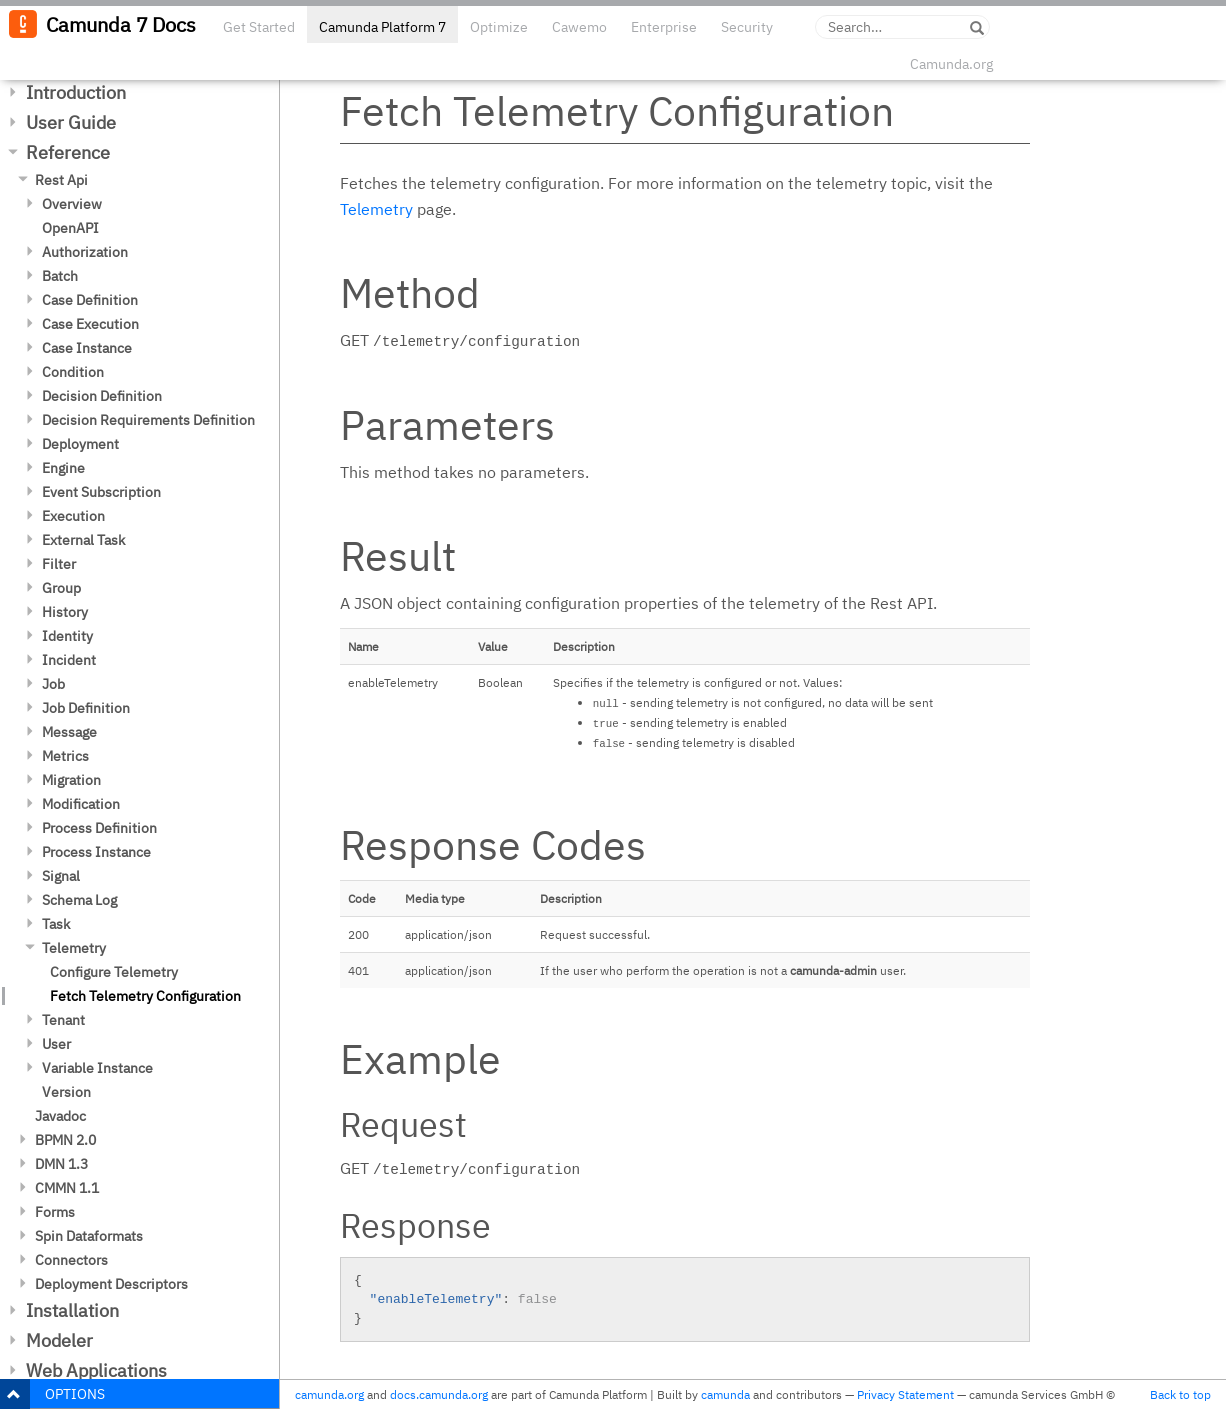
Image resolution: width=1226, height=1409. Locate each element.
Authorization (85, 252)
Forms (55, 1212)
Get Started (259, 27)
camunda (725, 1394)
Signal (61, 876)
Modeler (59, 1340)
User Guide (71, 122)
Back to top (1180, 1394)
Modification (81, 804)
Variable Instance (97, 1068)
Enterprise (664, 27)
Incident (69, 660)
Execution (73, 516)
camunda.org (329, 1394)
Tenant (63, 1020)
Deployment (80, 444)
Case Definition (90, 300)
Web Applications (96, 1370)
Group (61, 588)
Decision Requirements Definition (148, 420)
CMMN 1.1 (67, 1188)
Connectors (71, 1260)
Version (66, 1092)
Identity (67, 636)
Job (53, 684)
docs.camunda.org (439, 1394)
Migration (71, 780)
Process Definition (99, 828)
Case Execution (90, 324)
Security (747, 27)
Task (56, 924)
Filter (59, 564)
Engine (63, 468)
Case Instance (87, 348)
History (65, 612)
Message (69, 732)
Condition (73, 372)
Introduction (76, 92)
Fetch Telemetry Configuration (145, 996)
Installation (72, 1310)
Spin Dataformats (89, 1236)
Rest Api (61, 180)
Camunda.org (951, 64)
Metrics (65, 756)
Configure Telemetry (114, 972)
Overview (72, 204)
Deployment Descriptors (111, 1284)
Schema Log (79, 900)
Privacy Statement (905, 1394)
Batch (60, 276)
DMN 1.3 (61, 1164)
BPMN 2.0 (65, 1140)
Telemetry (74, 948)
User (56, 1044)
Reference (68, 152)
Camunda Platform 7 (382, 27)
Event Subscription (101, 492)
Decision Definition (102, 396)
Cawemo (579, 27)
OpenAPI (70, 228)
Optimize (499, 27)
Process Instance (96, 852)
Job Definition (86, 708)
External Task (83, 540)
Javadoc (60, 1116)
